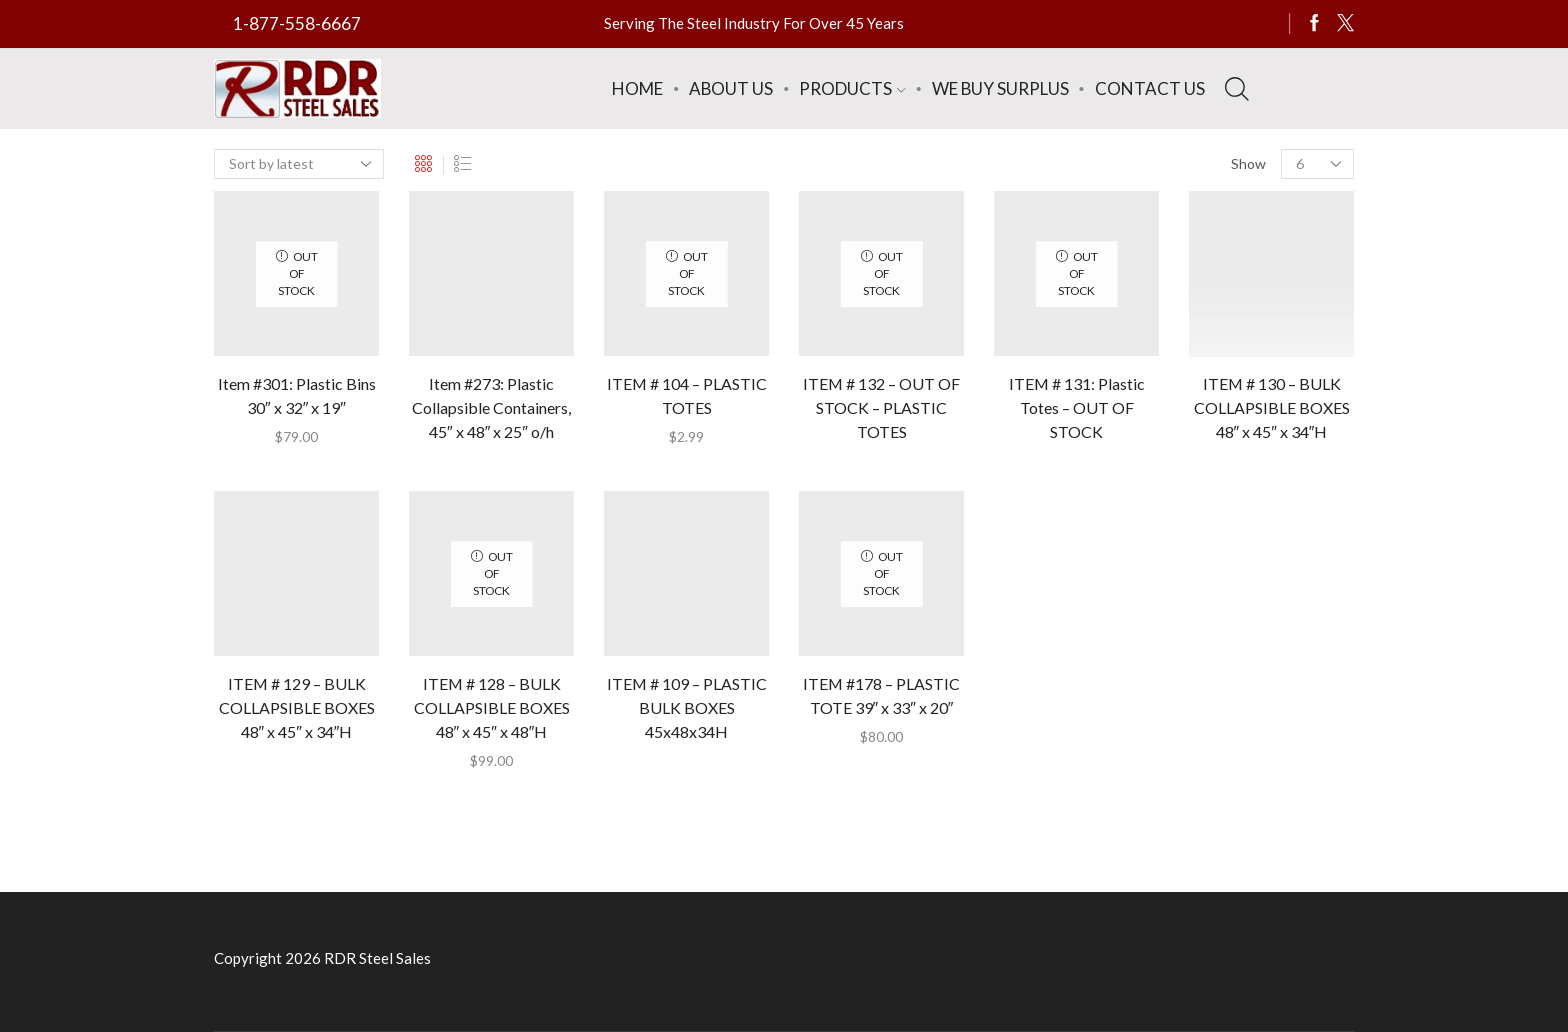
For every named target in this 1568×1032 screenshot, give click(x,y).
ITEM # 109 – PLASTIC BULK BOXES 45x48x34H (687, 707)
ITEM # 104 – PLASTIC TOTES (687, 395)
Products (852, 88)
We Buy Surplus (1000, 88)
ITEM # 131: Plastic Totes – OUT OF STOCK (1077, 407)
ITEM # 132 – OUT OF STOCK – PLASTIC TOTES (881, 407)
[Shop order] (299, 164)
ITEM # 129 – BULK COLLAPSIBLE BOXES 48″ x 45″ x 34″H (297, 707)
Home (637, 88)
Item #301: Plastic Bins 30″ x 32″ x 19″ (297, 395)
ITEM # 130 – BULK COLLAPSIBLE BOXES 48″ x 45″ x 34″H (1272, 407)
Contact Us (1150, 88)
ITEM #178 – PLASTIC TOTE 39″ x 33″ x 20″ (881, 695)
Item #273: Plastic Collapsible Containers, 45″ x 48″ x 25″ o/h (491, 407)
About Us (731, 88)
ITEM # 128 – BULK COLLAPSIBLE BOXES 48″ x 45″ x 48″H (492, 707)
